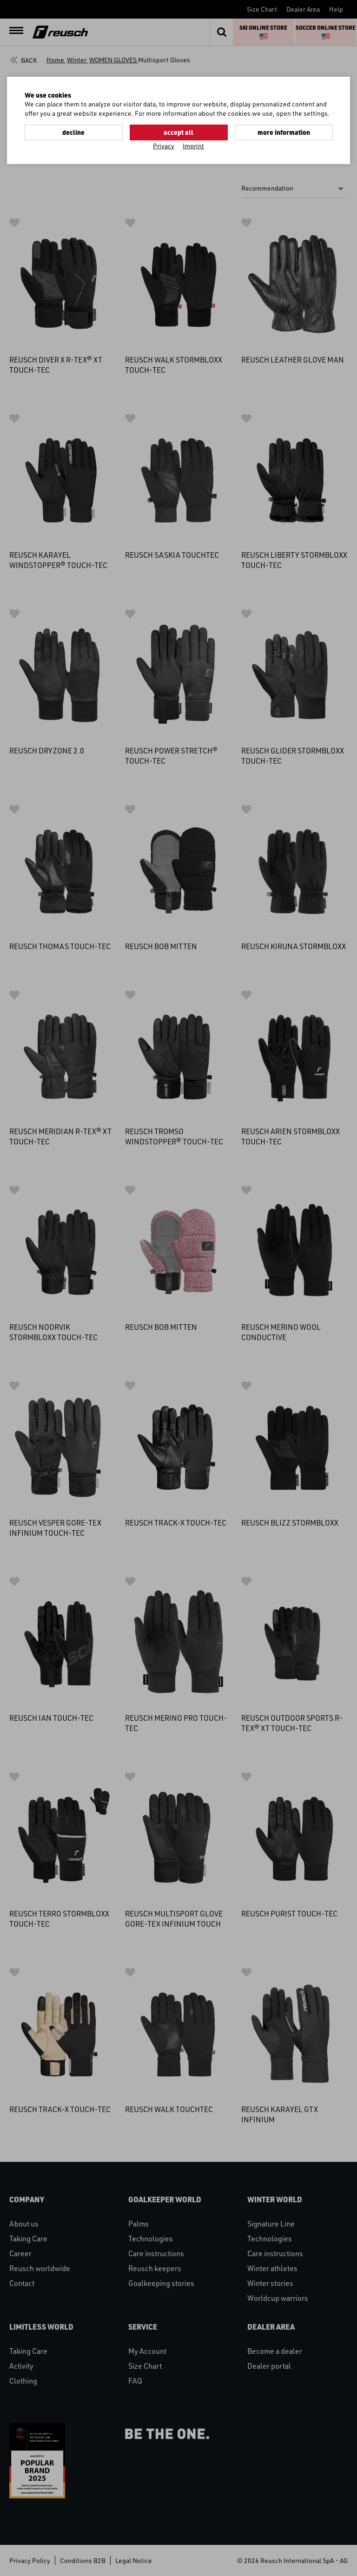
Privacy (163, 146)
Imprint (193, 146)
